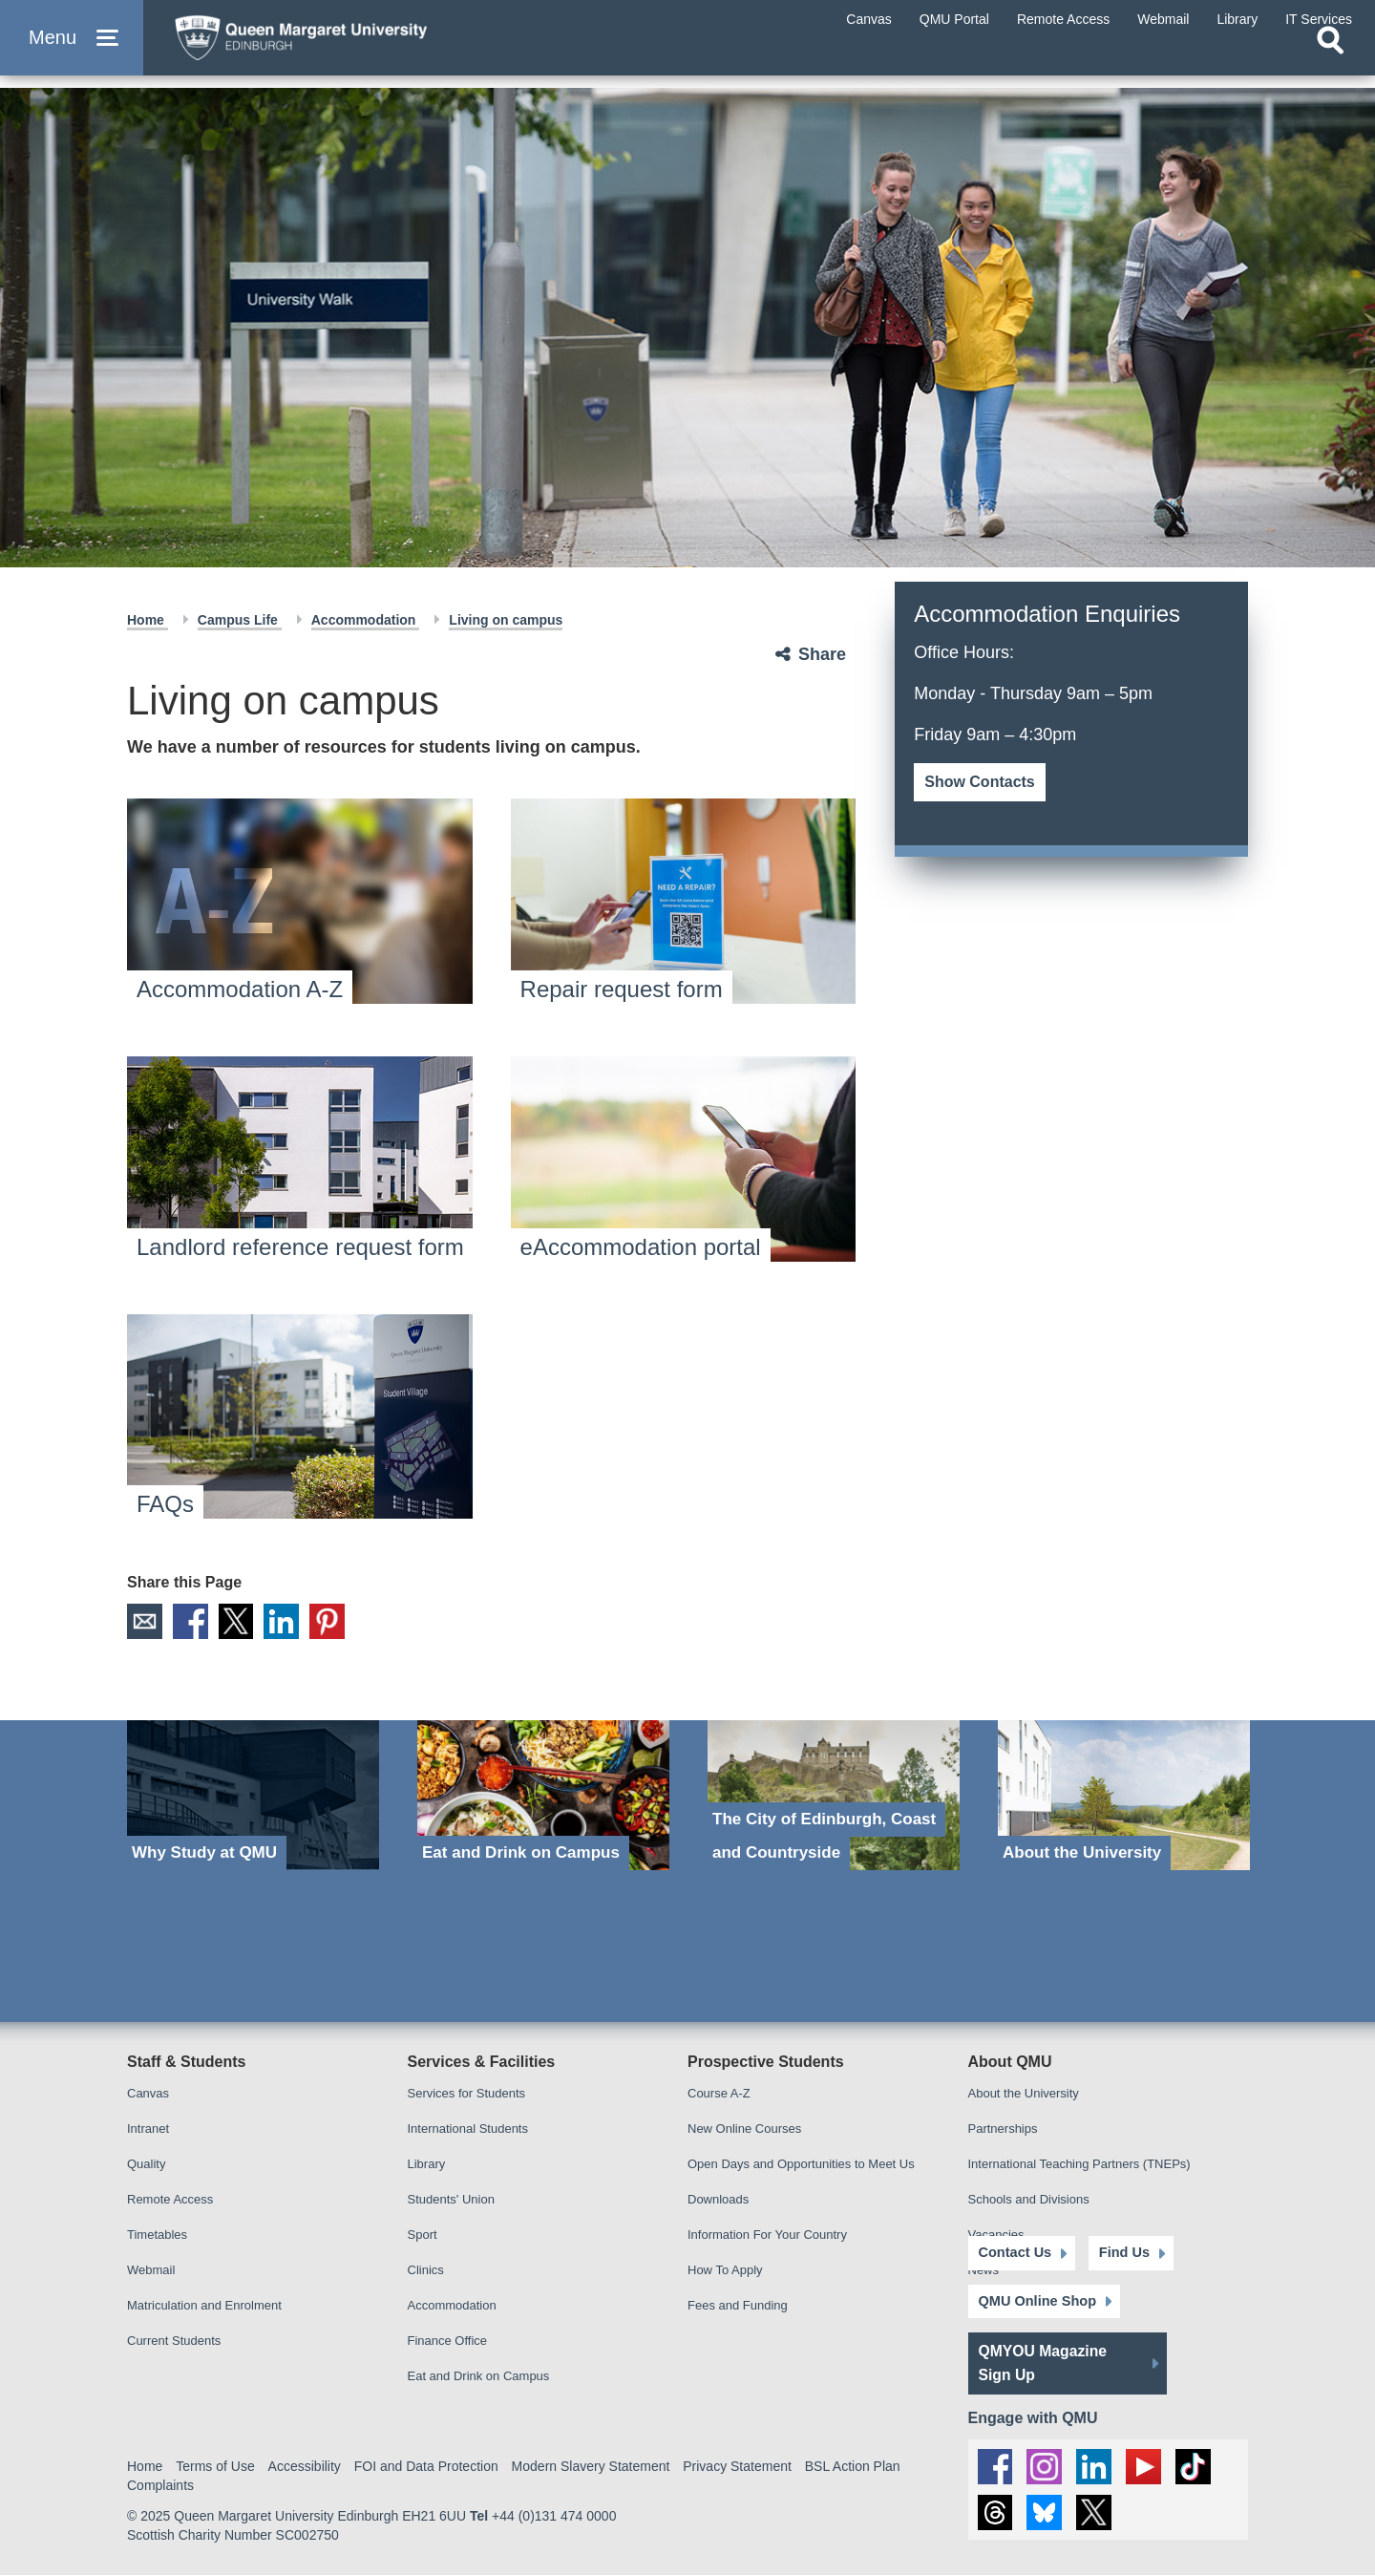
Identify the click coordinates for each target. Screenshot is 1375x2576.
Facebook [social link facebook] (193, 1622)
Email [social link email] (145, 1622)
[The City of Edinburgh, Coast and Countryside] (834, 1796)
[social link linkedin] (1097, 2462)
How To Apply (725, 2271)
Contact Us (1014, 2248)
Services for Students (467, 2094)
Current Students (174, 2341)
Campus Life (240, 620)
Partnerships (1003, 2129)
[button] (71, 49)
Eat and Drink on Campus (479, 2377)
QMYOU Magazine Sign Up (1044, 2358)
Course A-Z (719, 2094)
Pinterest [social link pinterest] (336, 1622)
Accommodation (365, 620)
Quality (146, 2165)
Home (147, 620)
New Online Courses (744, 2129)
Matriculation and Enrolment (204, 2306)
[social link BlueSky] (1046, 2513)
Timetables (157, 2235)
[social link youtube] (1148, 2462)
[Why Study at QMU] (253, 1795)
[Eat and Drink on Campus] (543, 1796)
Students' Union (451, 2200)
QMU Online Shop (1035, 2297)
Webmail (151, 2271)
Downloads (718, 2200)
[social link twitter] (1097, 2513)
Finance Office (448, 2341)
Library (427, 2165)
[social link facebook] (996, 2462)
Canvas (148, 2094)
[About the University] (1124, 1796)
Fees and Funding (738, 2306)
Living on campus (505, 620)
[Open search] (1330, 63)
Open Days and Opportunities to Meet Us (801, 2165)
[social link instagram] (1046, 2462)
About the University (1023, 2094)
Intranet (148, 2129)
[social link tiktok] (1198, 2462)
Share (822, 654)
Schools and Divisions (1028, 2200)
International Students (468, 2129)
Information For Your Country (767, 2235)
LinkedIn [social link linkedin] (288, 1622)
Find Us (1113, 2248)
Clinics (426, 2271)
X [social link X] (240, 1622)
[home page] (344, 44)
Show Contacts (979, 782)
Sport (422, 2235)
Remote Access (170, 2200)
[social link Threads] (996, 2513)
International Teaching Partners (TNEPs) (1079, 2165)
